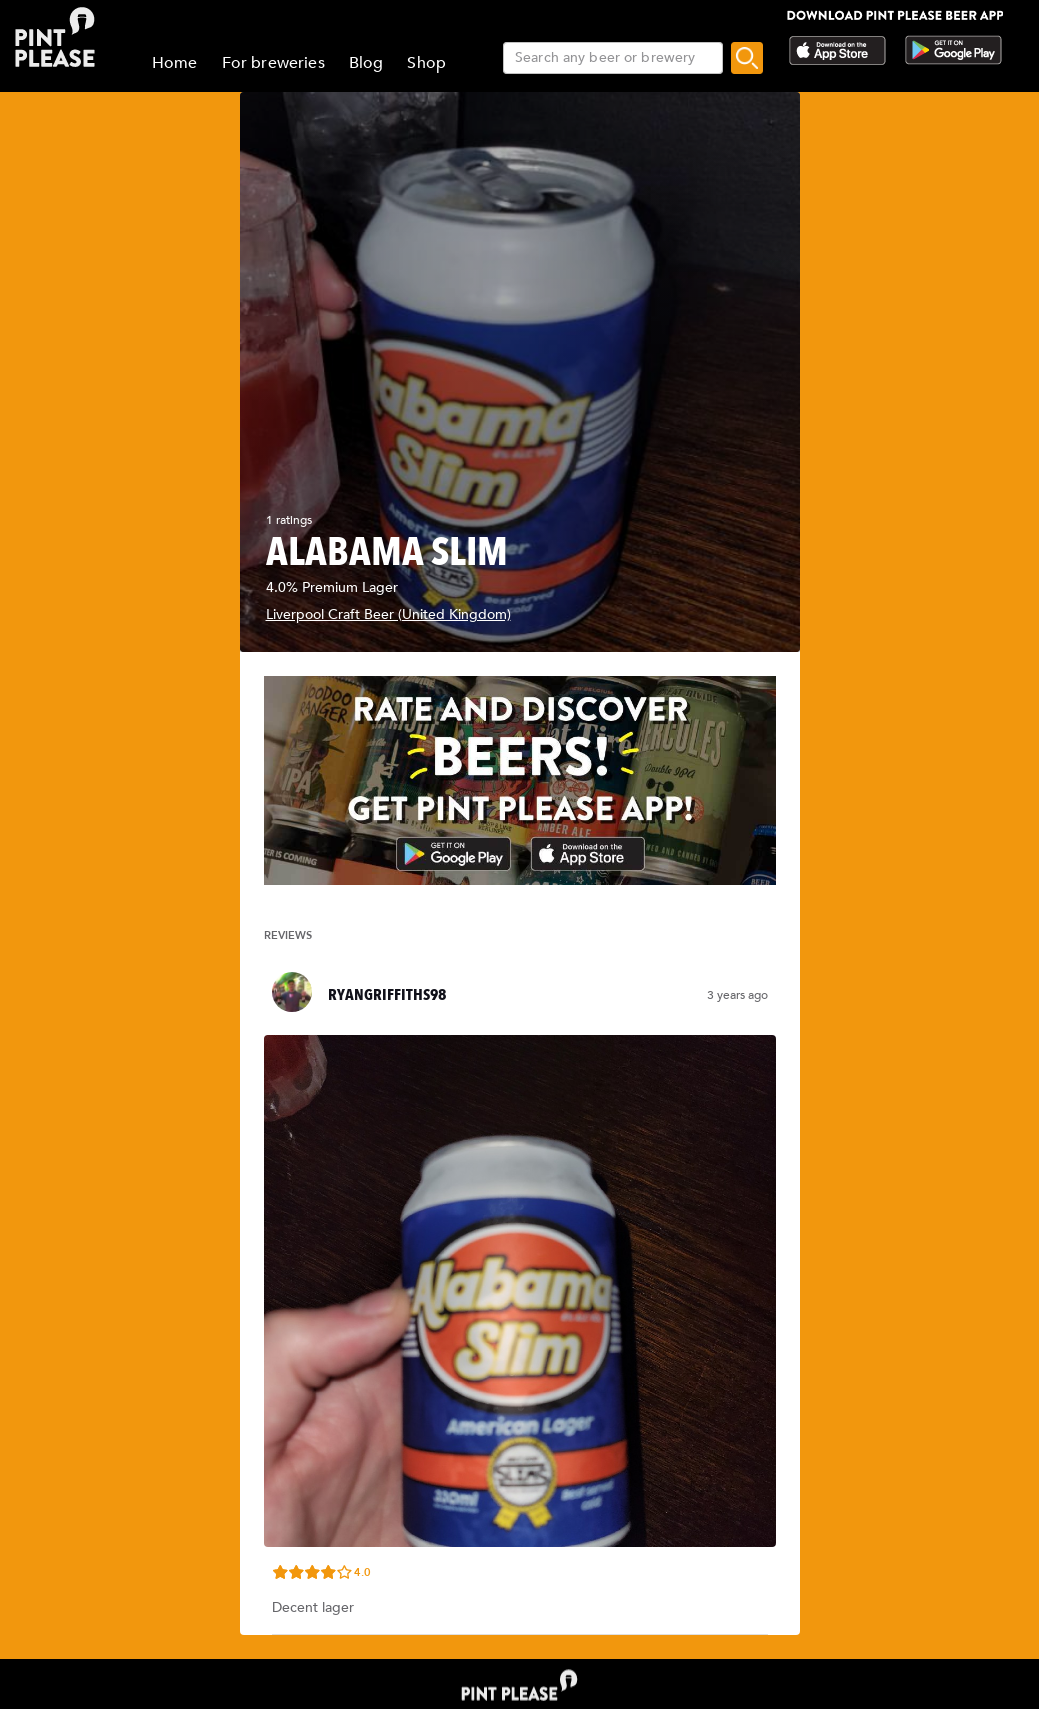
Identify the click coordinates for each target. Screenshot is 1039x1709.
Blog (366, 63)
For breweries (273, 63)
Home (175, 63)
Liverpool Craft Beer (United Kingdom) (388, 614)
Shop (426, 63)
